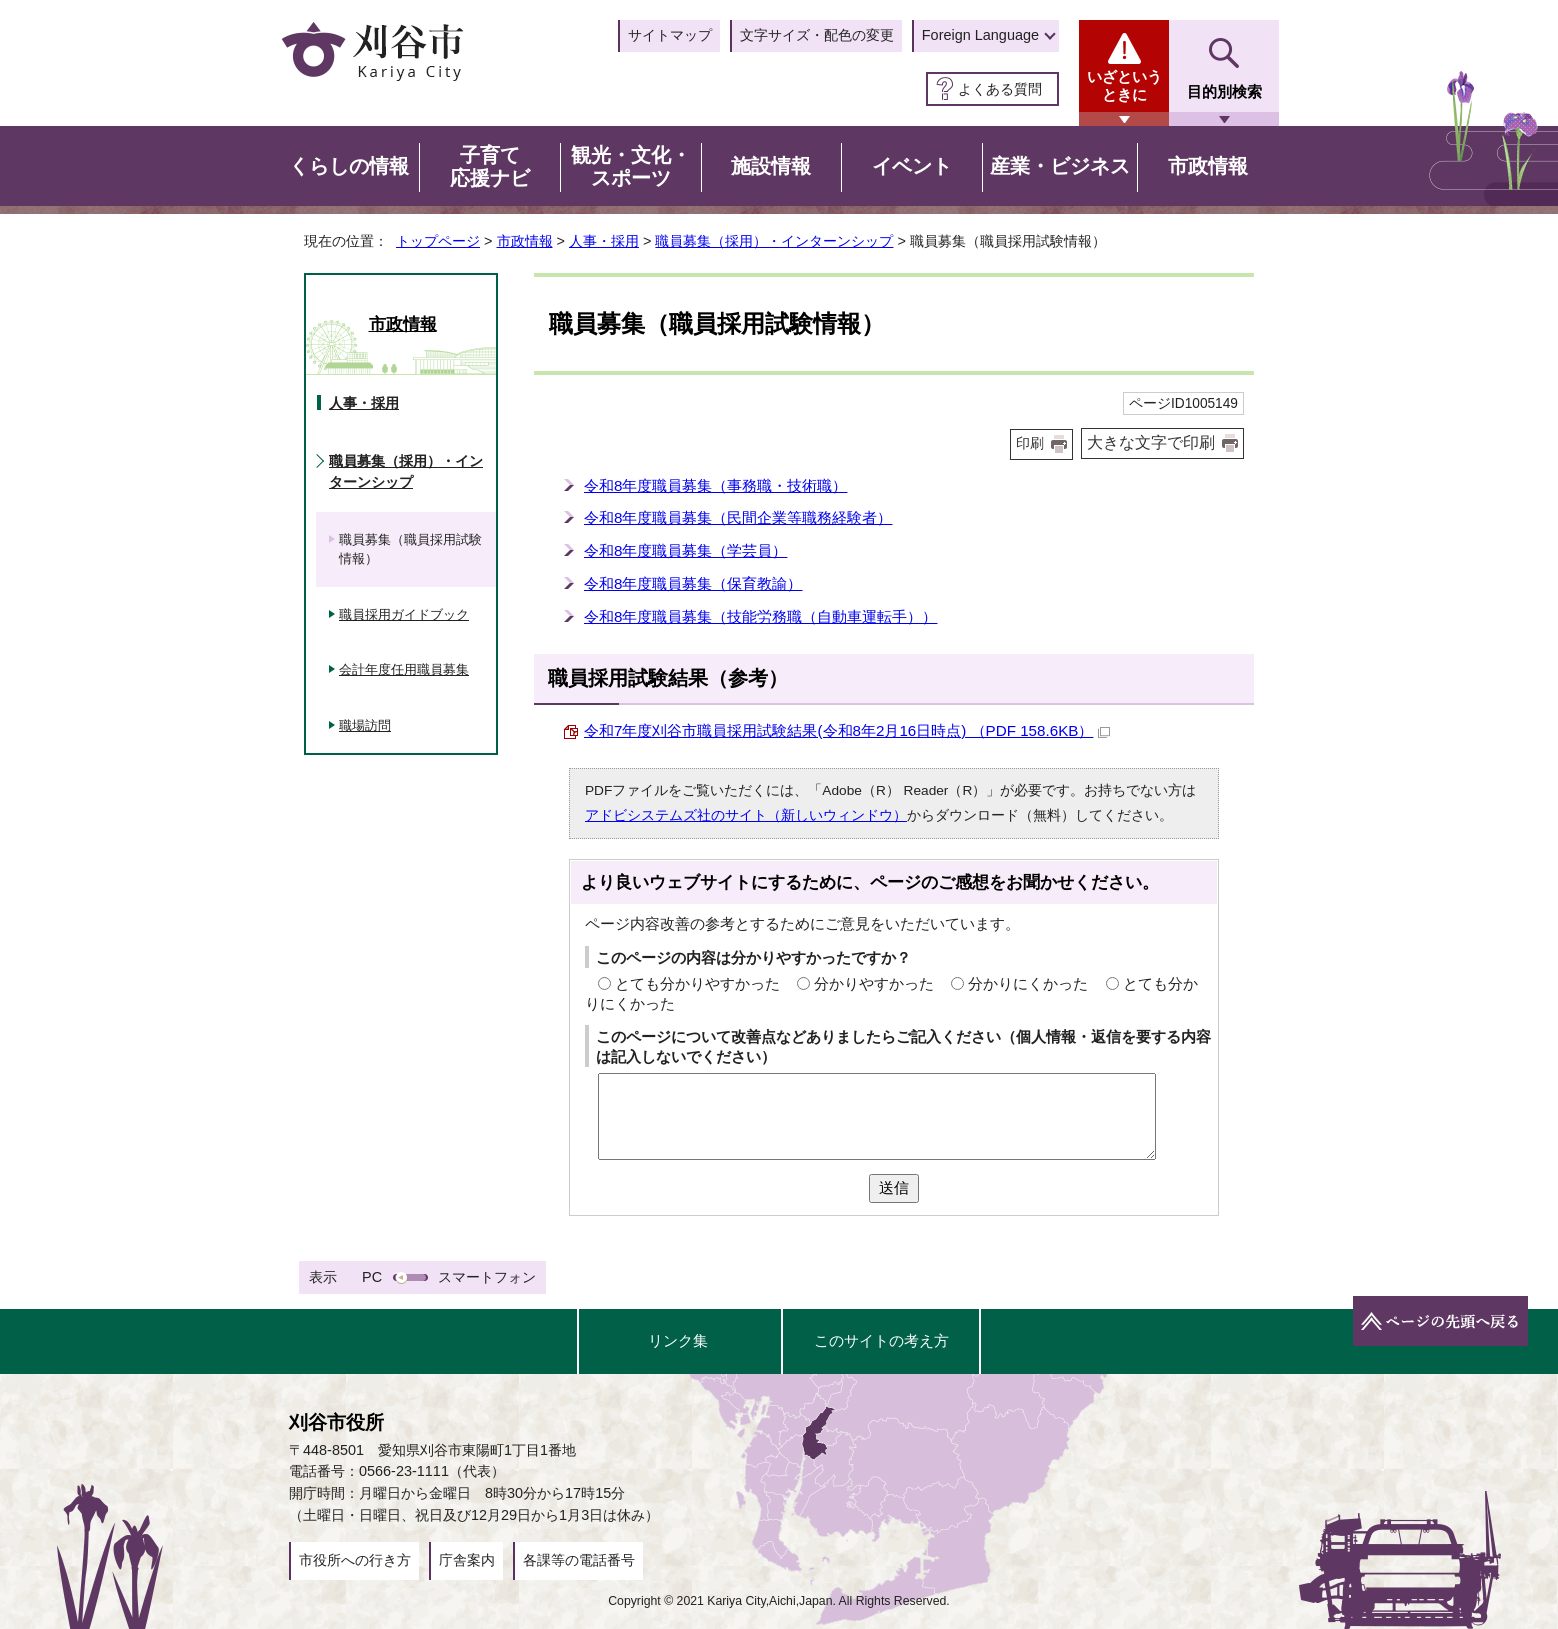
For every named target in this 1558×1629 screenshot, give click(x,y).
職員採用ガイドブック (404, 614)
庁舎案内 (467, 1560)
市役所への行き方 (355, 1560)
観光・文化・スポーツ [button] (631, 167)
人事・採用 (604, 241)
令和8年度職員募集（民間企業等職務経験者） (738, 517)
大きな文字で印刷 (1151, 442)
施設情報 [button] (771, 166)
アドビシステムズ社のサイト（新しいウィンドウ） (746, 815)
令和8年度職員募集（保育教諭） (693, 583)
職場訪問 (365, 725)
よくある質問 (1000, 89)
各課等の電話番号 (579, 1560)
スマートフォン (487, 1277)
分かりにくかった (1028, 983)
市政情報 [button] (1208, 166)
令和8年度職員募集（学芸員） (685, 550)
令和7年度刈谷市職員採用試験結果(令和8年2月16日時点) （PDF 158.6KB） (847, 730)
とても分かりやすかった (697, 983)
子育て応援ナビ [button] (490, 167)
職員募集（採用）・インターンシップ (774, 241)
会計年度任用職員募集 (404, 669)
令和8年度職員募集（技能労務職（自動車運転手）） (760, 616)
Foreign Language (980, 35)
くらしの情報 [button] (349, 166)
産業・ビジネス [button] (1060, 166)
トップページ (438, 241)
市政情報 (525, 241)
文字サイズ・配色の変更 (817, 35)
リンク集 (678, 1340)
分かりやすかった (874, 983)
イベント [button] (912, 166)
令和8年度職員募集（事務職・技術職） (715, 485)
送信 (894, 1187)
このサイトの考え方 (881, 1340)
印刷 (1030, 443)
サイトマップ (670, 35)
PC (372, 1277)
